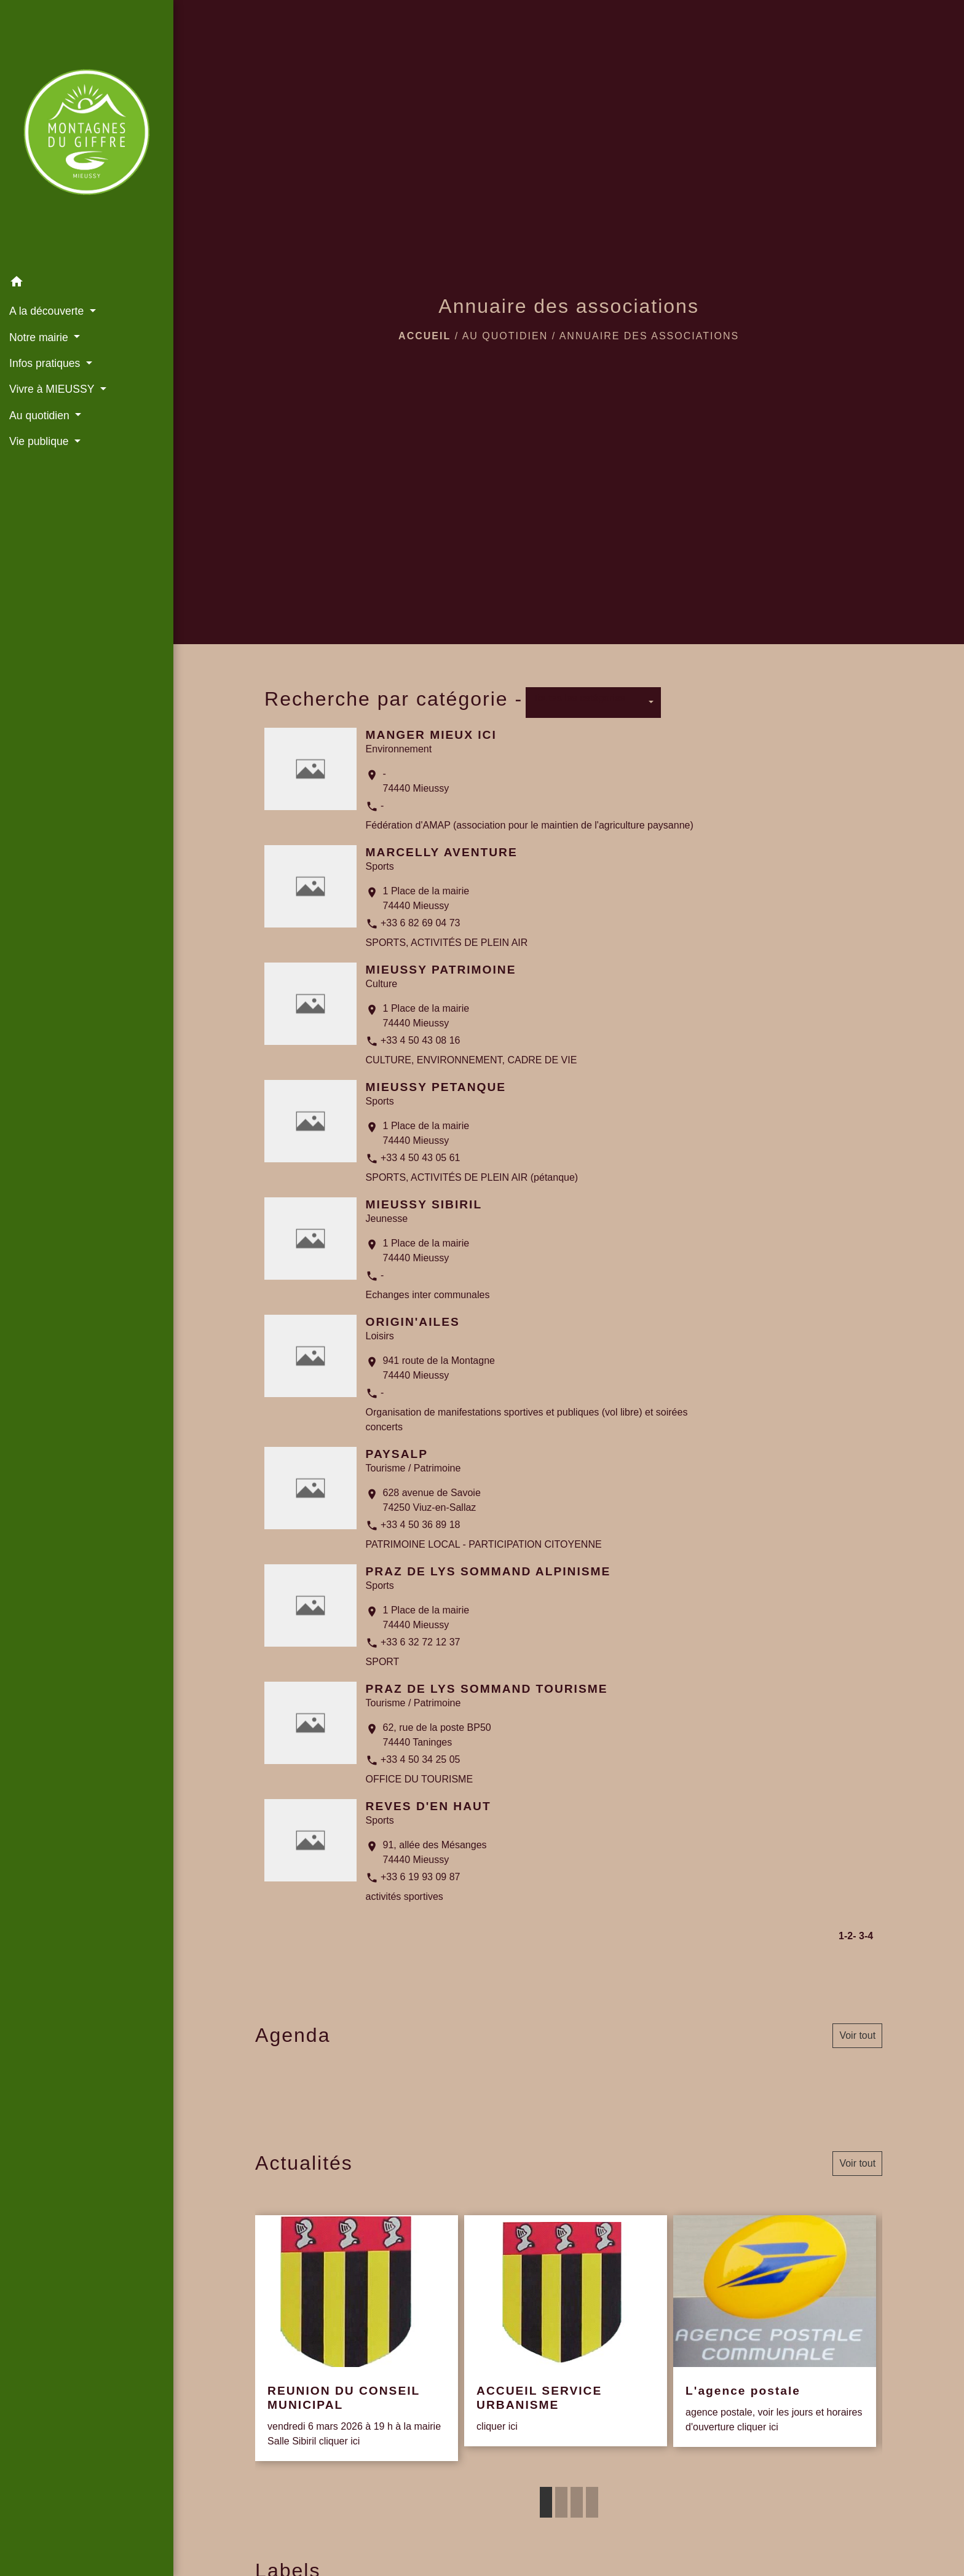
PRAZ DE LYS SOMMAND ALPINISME (488, 1571)
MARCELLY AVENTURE (442, 852)
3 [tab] (577, 2502)
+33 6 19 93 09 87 (420, 1877)
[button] (86, 283)
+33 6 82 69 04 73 (420, 923)
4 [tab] (592, 2502)
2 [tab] (561, 2502)
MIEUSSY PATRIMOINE (441, 969)
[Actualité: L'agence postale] (774, 2331)
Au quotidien (505, 336)
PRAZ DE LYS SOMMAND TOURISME (487, 1688)
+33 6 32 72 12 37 (420, 1642)
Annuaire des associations (649, 336)
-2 (848, 1936)
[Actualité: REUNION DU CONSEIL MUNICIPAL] (356, 2338)
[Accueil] (86, 135)
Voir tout (857, 2035)
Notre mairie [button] (40, 337)
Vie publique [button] (40, 441)
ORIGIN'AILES (413, 1321)
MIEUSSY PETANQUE (436, 1087)
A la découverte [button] (48, 311)
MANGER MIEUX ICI (431, 734)
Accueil (424, 336)
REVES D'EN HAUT (428, 1806)
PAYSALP (397, 1454)
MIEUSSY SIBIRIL (424, 1204)
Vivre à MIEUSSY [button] (53, 389)
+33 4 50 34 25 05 (420, 1759)
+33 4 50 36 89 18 (420, 1524)
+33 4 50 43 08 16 (420, 1040)
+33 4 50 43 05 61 (420, 1157)
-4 (868, 1936)
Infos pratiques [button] (46, 363)
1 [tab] (546, 2502)
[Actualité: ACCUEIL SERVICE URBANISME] (565, 2331)
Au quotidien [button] (41, 415)
